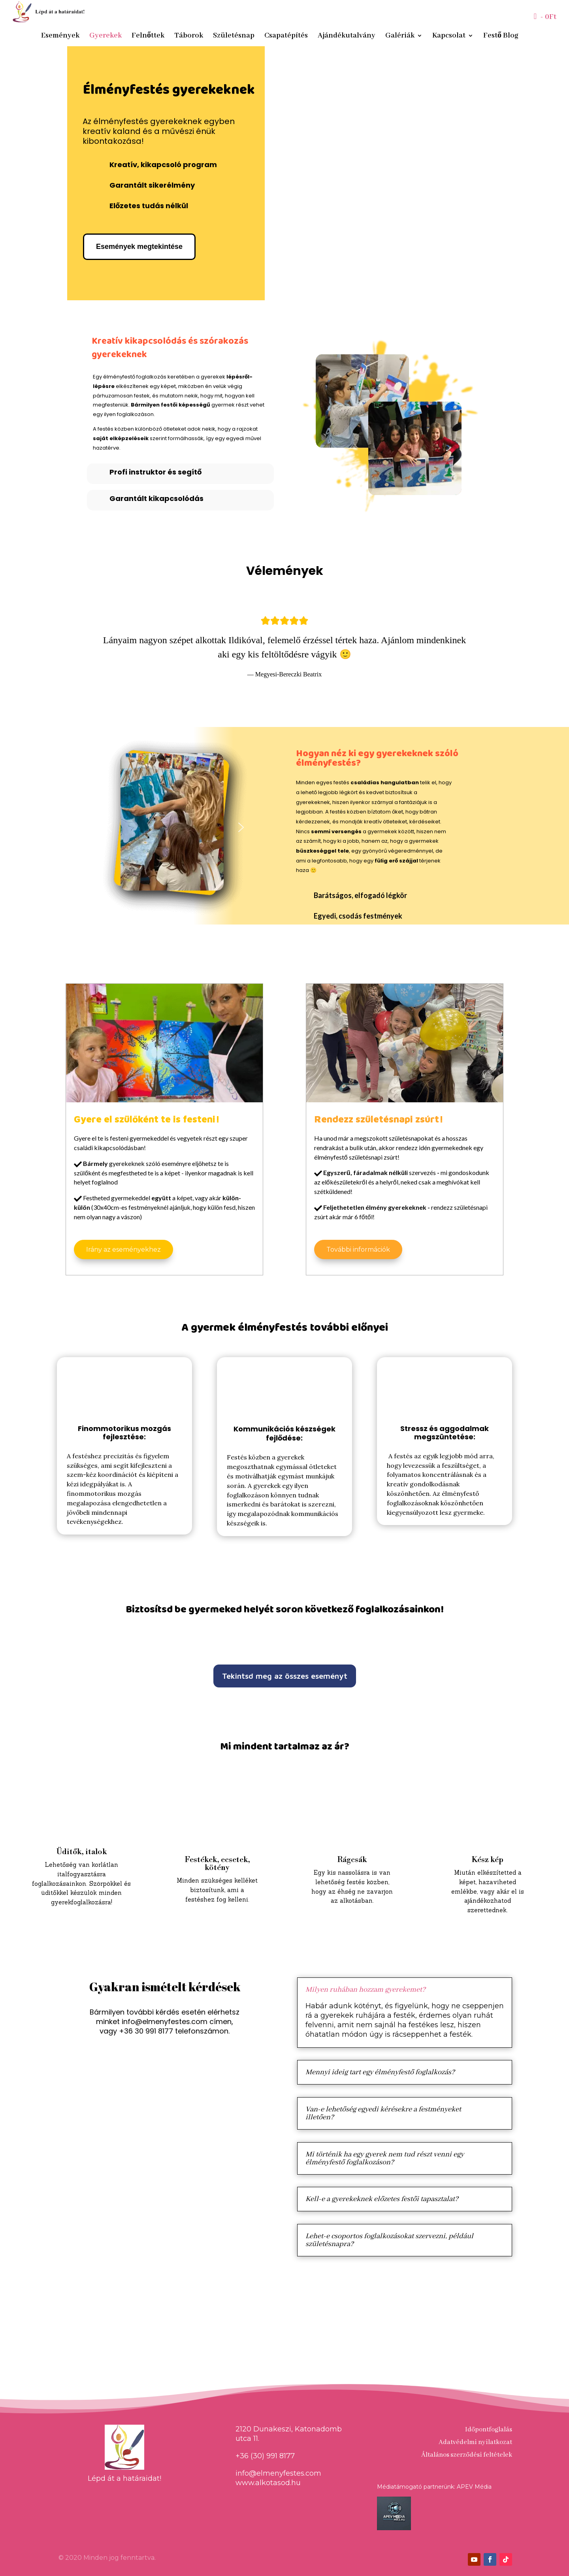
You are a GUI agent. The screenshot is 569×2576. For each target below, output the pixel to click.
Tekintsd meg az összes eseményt (284, 1675)
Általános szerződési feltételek (466, 2455)
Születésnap (233, 36)
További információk (358, 1249)
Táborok (188, 36)
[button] (69, 647)
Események (60, 36)
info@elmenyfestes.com (164, 2021)
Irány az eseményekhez (123, 1249)
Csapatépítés (286, 36)
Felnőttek (148, 36)
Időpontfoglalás (488, 2429)
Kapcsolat (448, 36)
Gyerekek (105, 36)
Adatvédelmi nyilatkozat (475, 2442)
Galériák (400, 36)
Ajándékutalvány (346, 36)
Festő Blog (500, 36)
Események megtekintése (139, 246)
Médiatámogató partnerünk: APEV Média (434, 2486)
